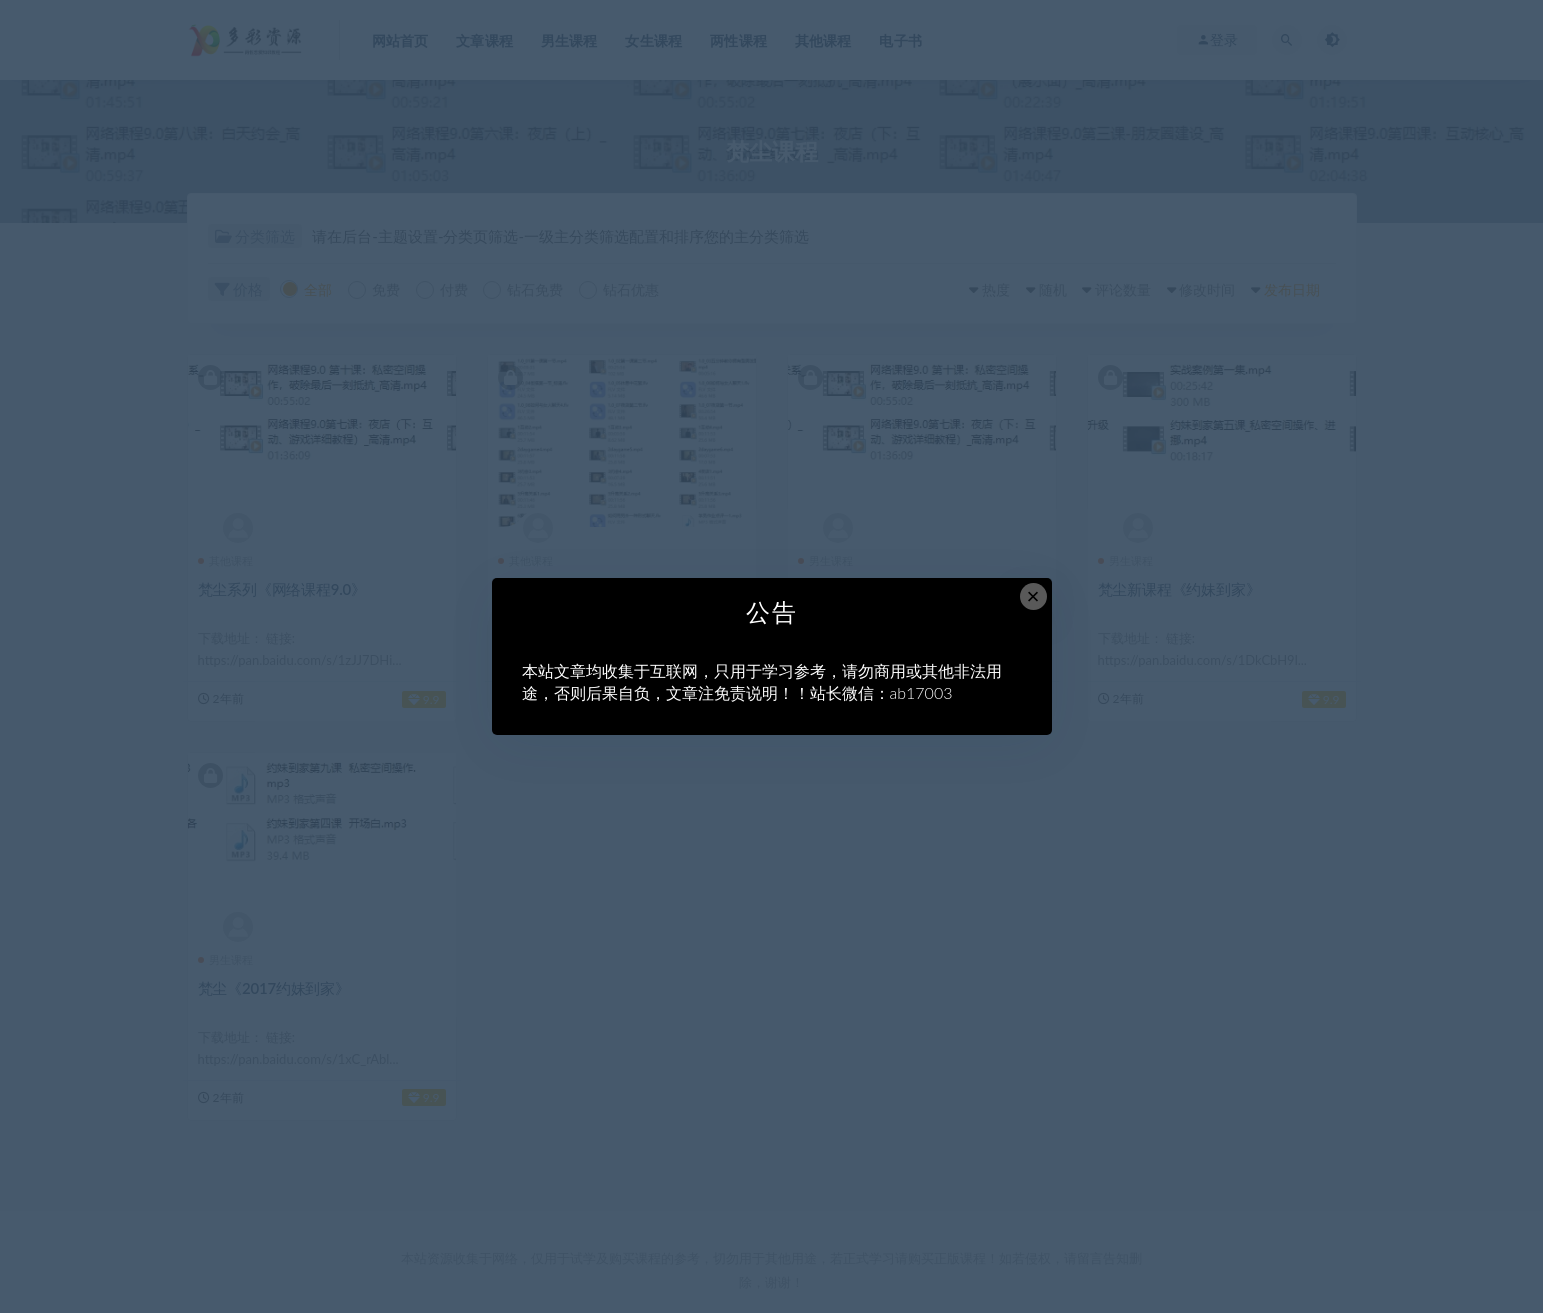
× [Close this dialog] (1033, 596)
